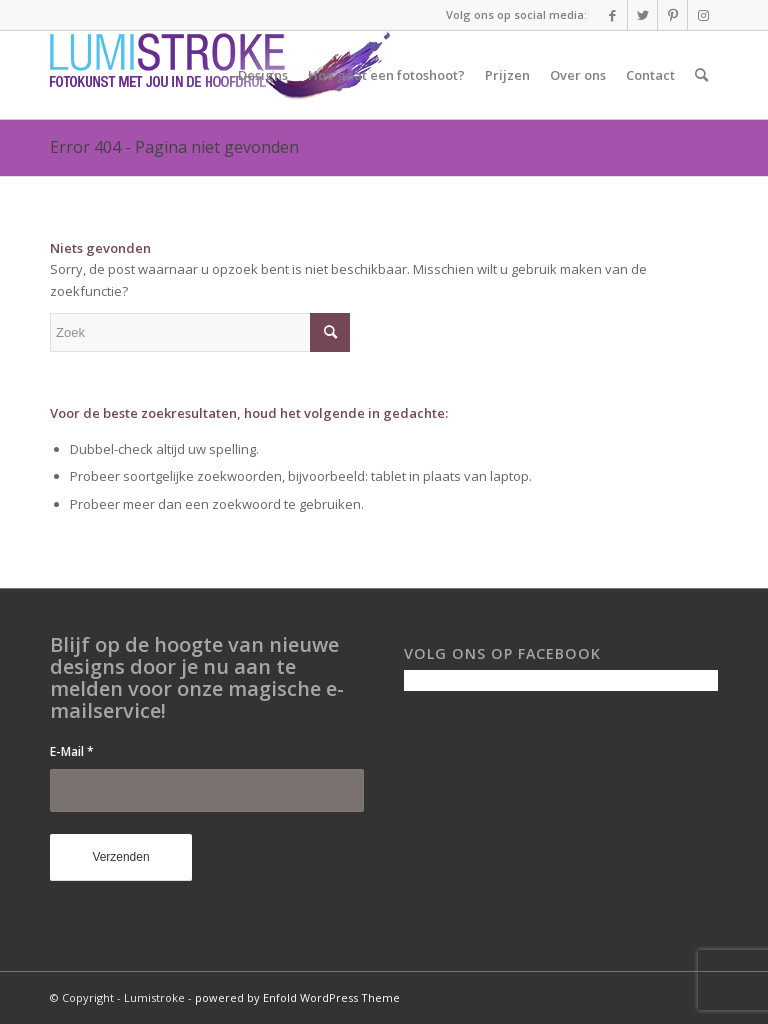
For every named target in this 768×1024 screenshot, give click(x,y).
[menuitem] (263, 75)
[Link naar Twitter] (642, 15)
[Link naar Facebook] (612, 15)
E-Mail (72, 751)
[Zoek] (701, 75)
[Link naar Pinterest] (672, 15)
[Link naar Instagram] (703, 15)
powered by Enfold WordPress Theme (297, 997)
